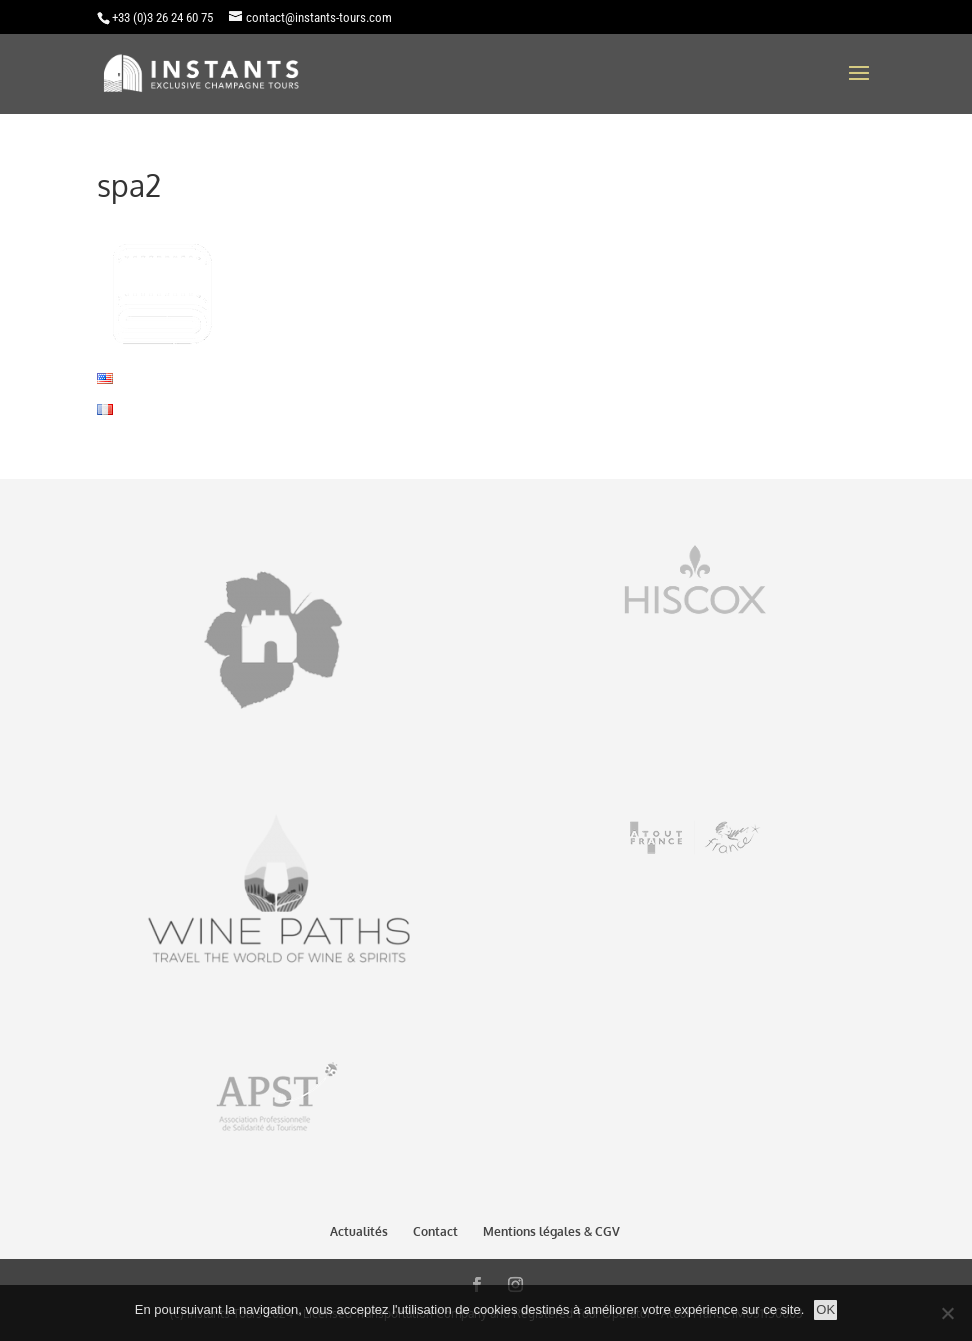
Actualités (359, 1231)
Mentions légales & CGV (551, 1231)
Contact (435, 1231)
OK (825, 1309)
